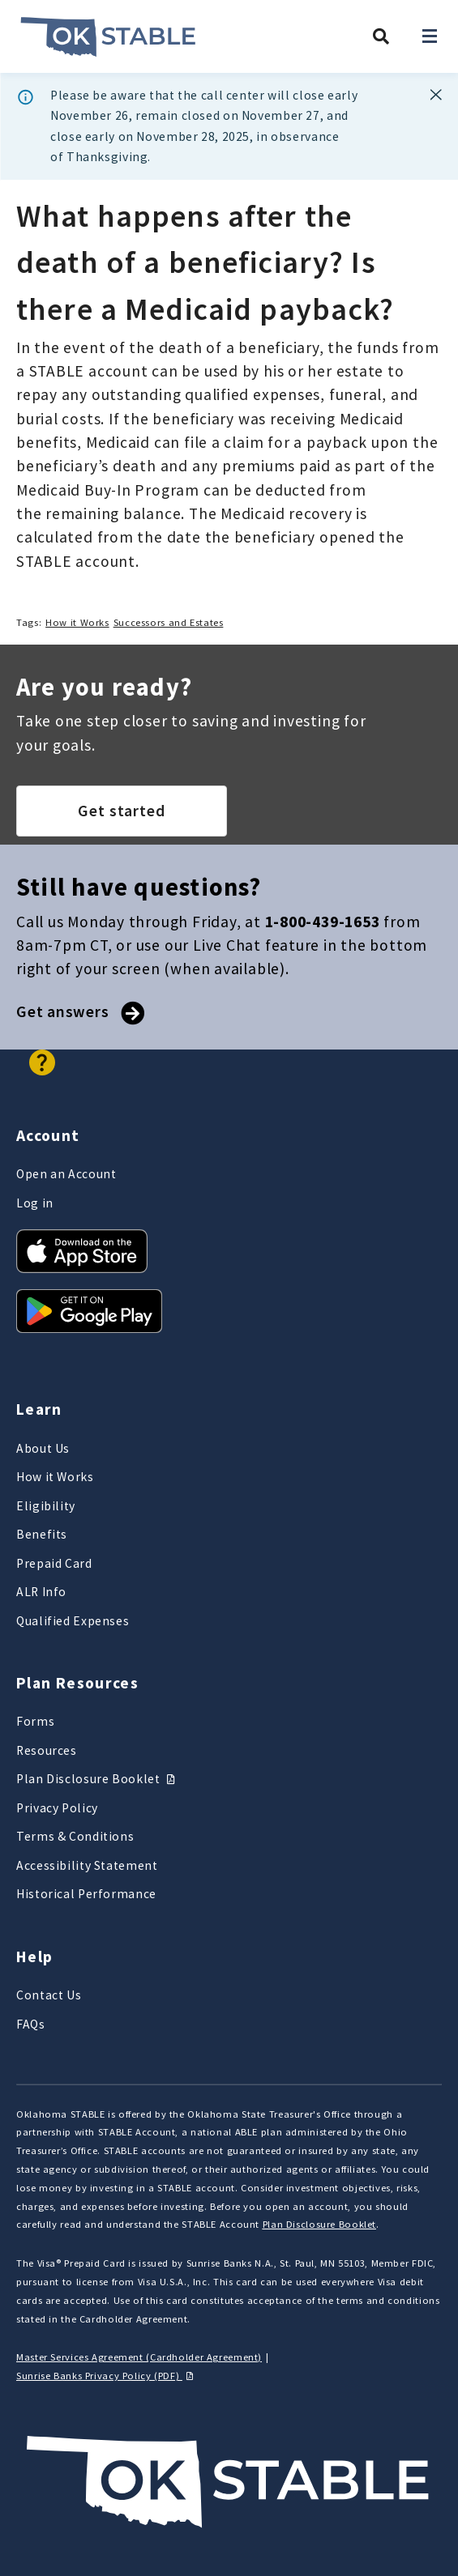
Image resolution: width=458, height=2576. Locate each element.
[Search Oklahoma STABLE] (381, 36)
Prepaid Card (54, 1563)
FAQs (30, 2024)
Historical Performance (86, 1893)
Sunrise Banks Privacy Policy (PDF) (107, 2375)
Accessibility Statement (86, 1865)
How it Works (77, 622)
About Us (43, 1448)
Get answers (78, 1011)
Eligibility (45, 1506)
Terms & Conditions (75, 1836)
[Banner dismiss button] (436, 94)
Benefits (41, 1534)
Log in (35, 1203)
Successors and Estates (168, 622)
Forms (35, 1721)
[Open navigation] (429, 36)
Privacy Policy (57, 1808)
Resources (46, 1750)
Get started (122, 810)
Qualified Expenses (72, 1621)
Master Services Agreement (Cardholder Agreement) (139, 2357)
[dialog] (229, 127)
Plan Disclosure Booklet (97, 1778)
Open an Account (66, 1174)
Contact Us (48, 1995)
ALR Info (41, 1591)
